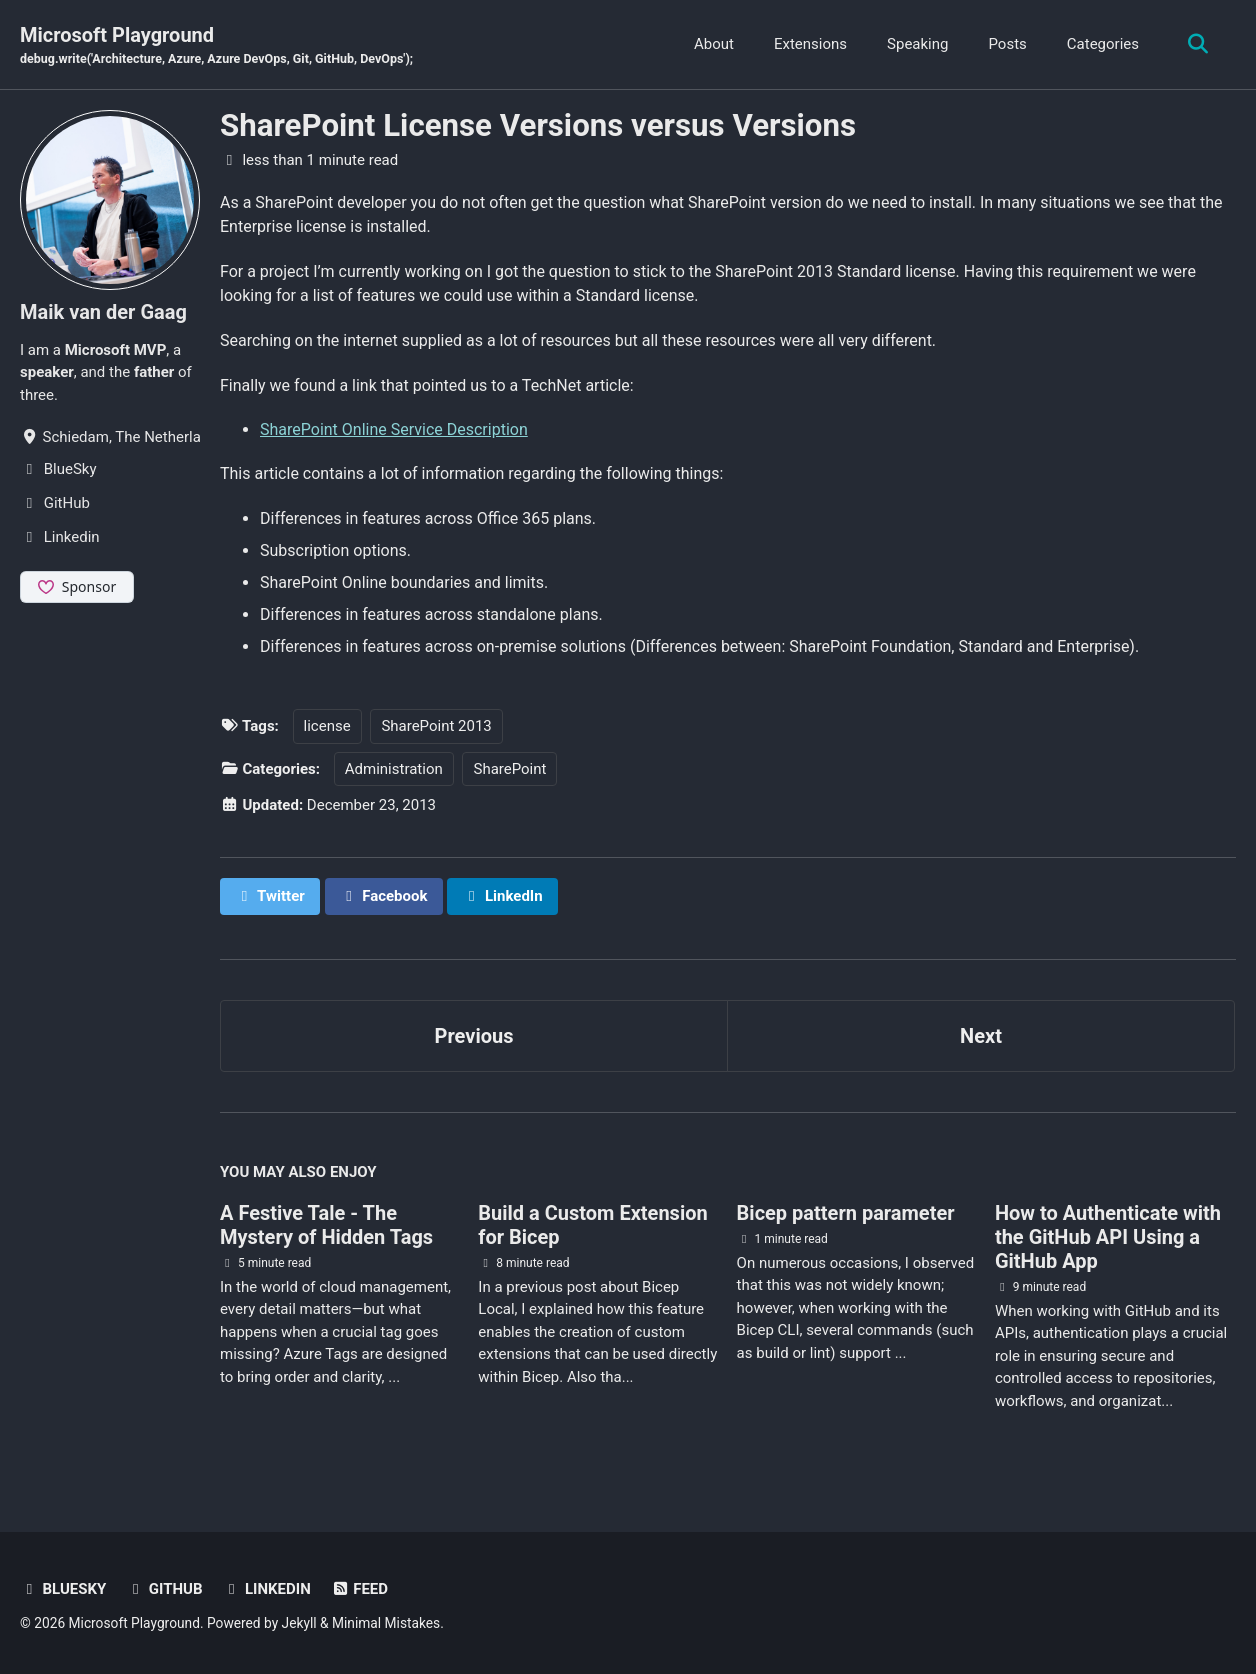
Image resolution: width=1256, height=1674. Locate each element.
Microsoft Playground (216, 46)
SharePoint (509, 769)
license (327, 726)
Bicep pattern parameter (846, 1213)
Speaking (917, 44)
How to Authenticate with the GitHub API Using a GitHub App (1108, 1237)
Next (981, 1036)
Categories (1103, 44)
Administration (394, 769)
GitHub (164, 1589)
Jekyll (299, 1623)
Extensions (810, 44)
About (714, 44)
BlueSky (63, 1589)
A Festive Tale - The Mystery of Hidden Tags (326, 1225)
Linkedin (266, 1589)
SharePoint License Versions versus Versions (538, 125)
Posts (1007, 44)
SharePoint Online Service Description (394, 429)
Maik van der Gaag (103, 312)
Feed (359, 1589)
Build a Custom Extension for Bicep (592, 1225)
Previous (474, 1036)
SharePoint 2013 (436, 726)
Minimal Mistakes (386, 1623)
